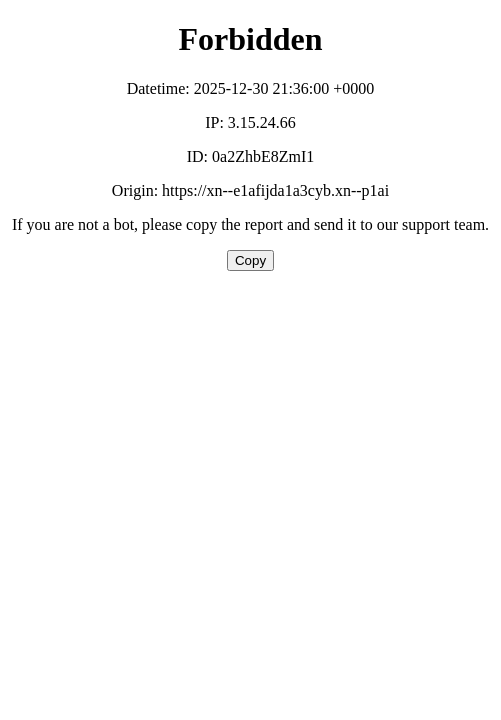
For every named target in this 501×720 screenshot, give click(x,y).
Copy (250, 260)
